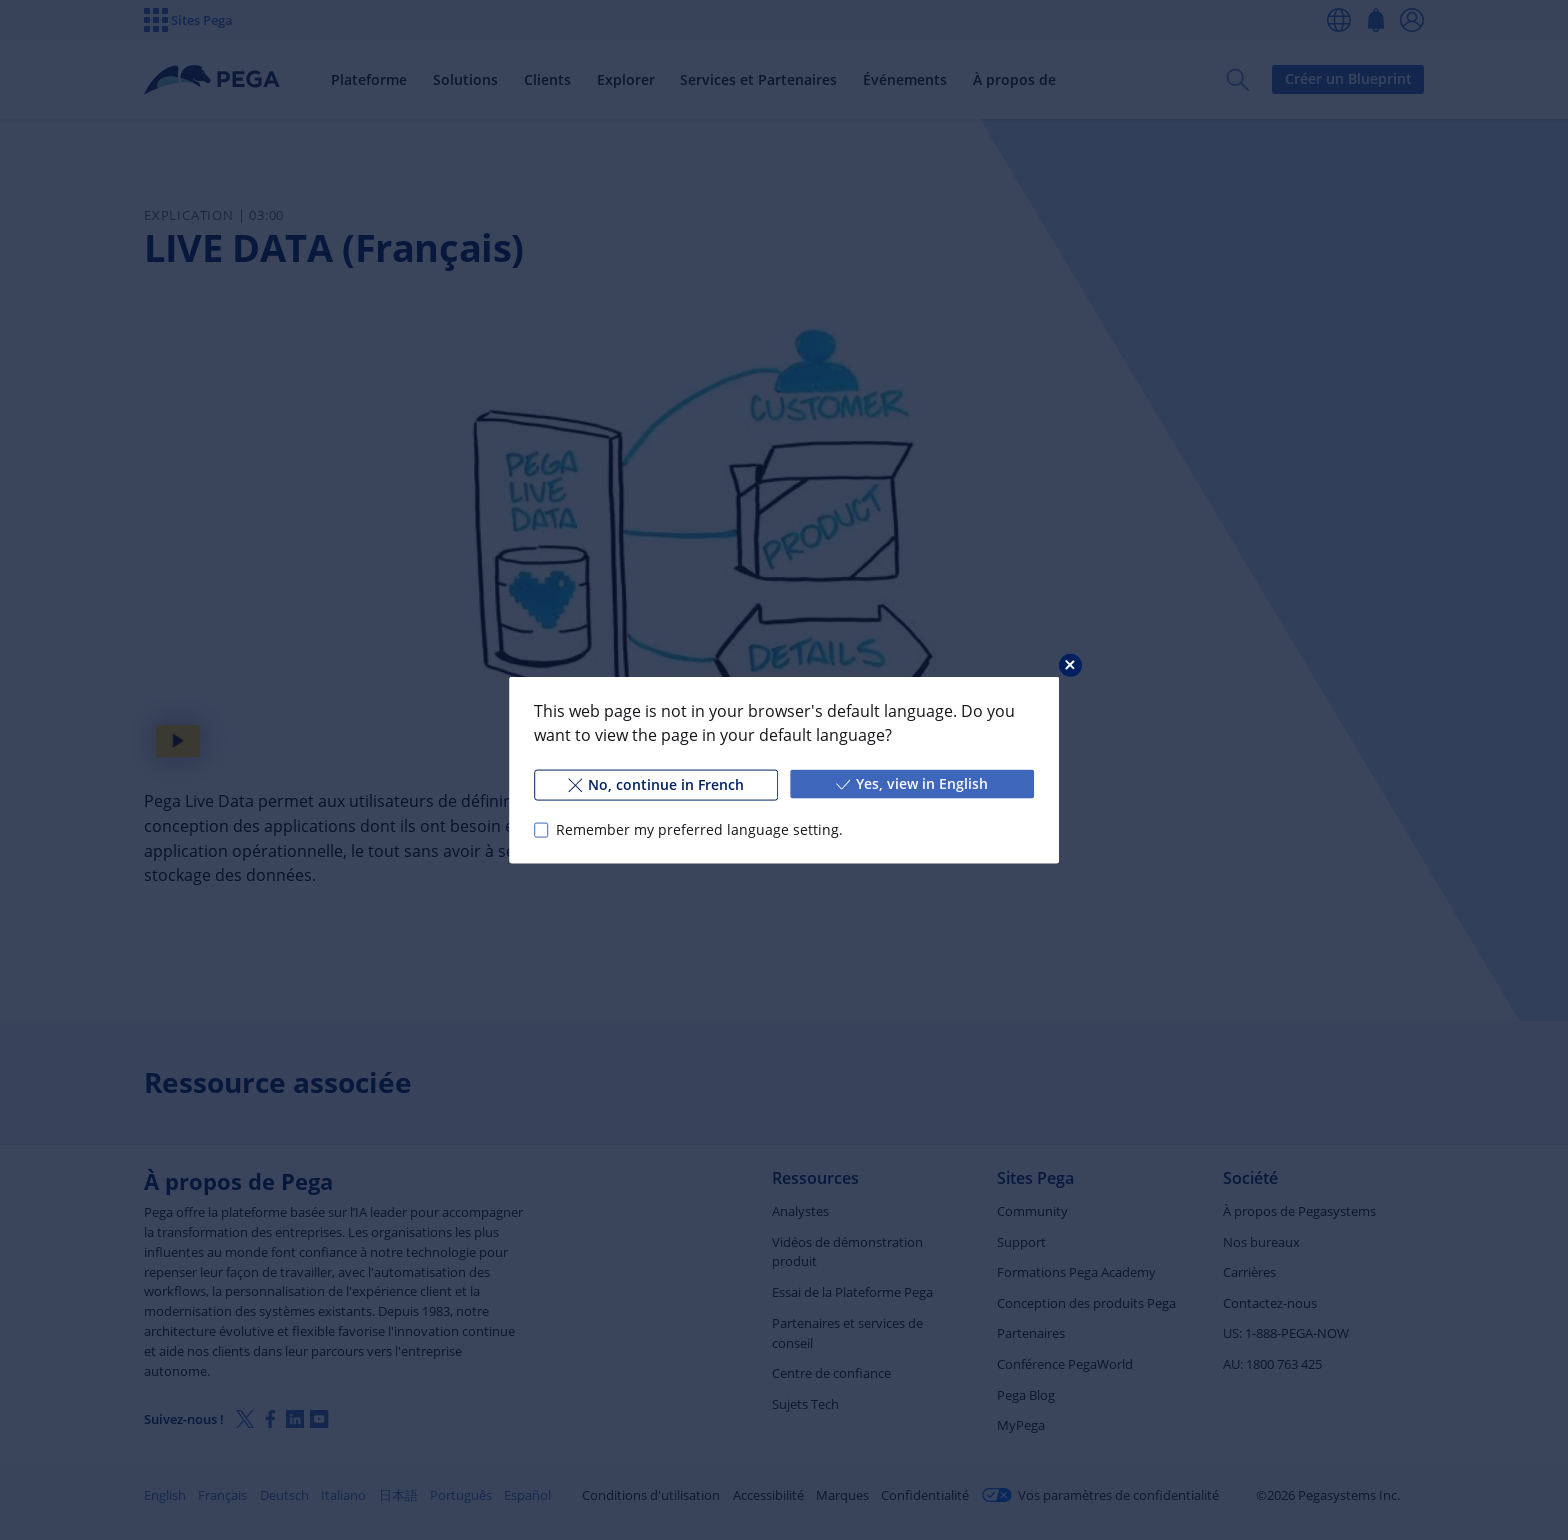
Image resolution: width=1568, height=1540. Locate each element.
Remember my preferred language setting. (699, 829)
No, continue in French (656, 784)
